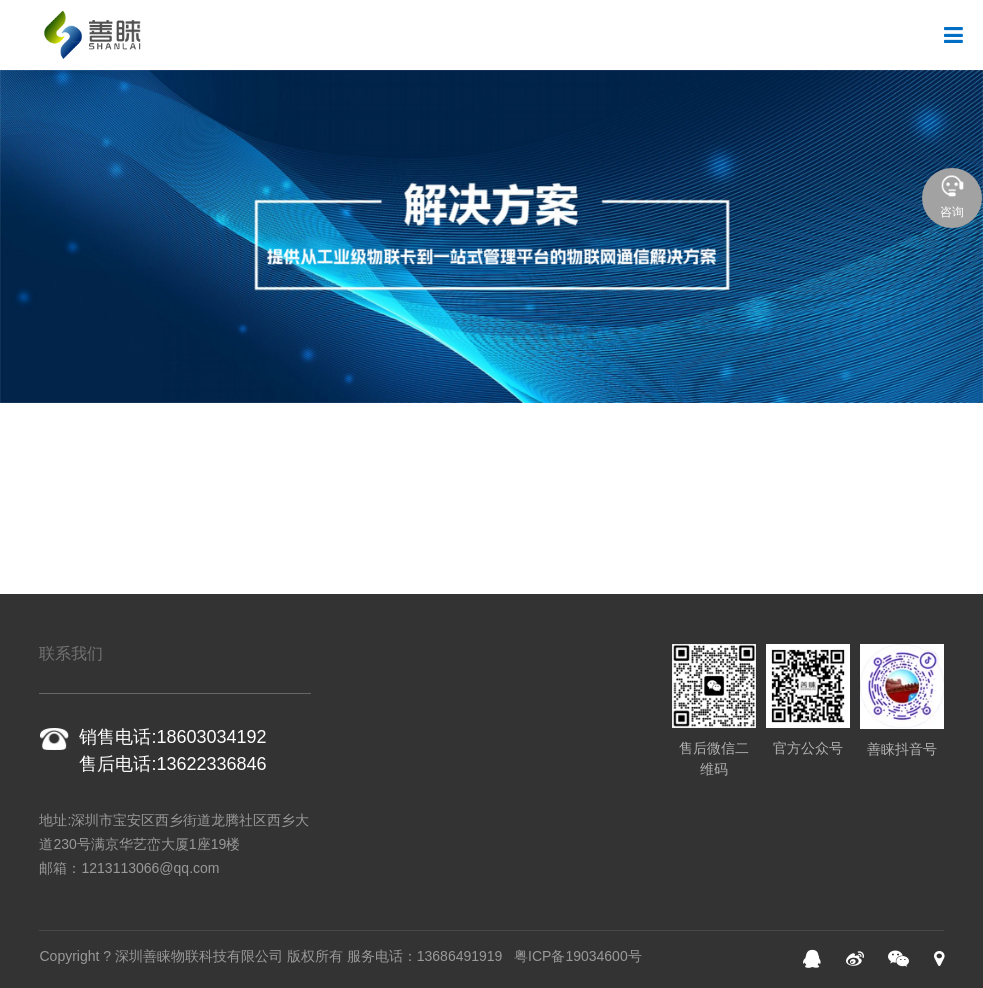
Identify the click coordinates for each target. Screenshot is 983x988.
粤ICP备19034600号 (578, 956)
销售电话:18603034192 (172, 737)
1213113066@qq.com (150, 868)
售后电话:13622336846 (172, 764)
